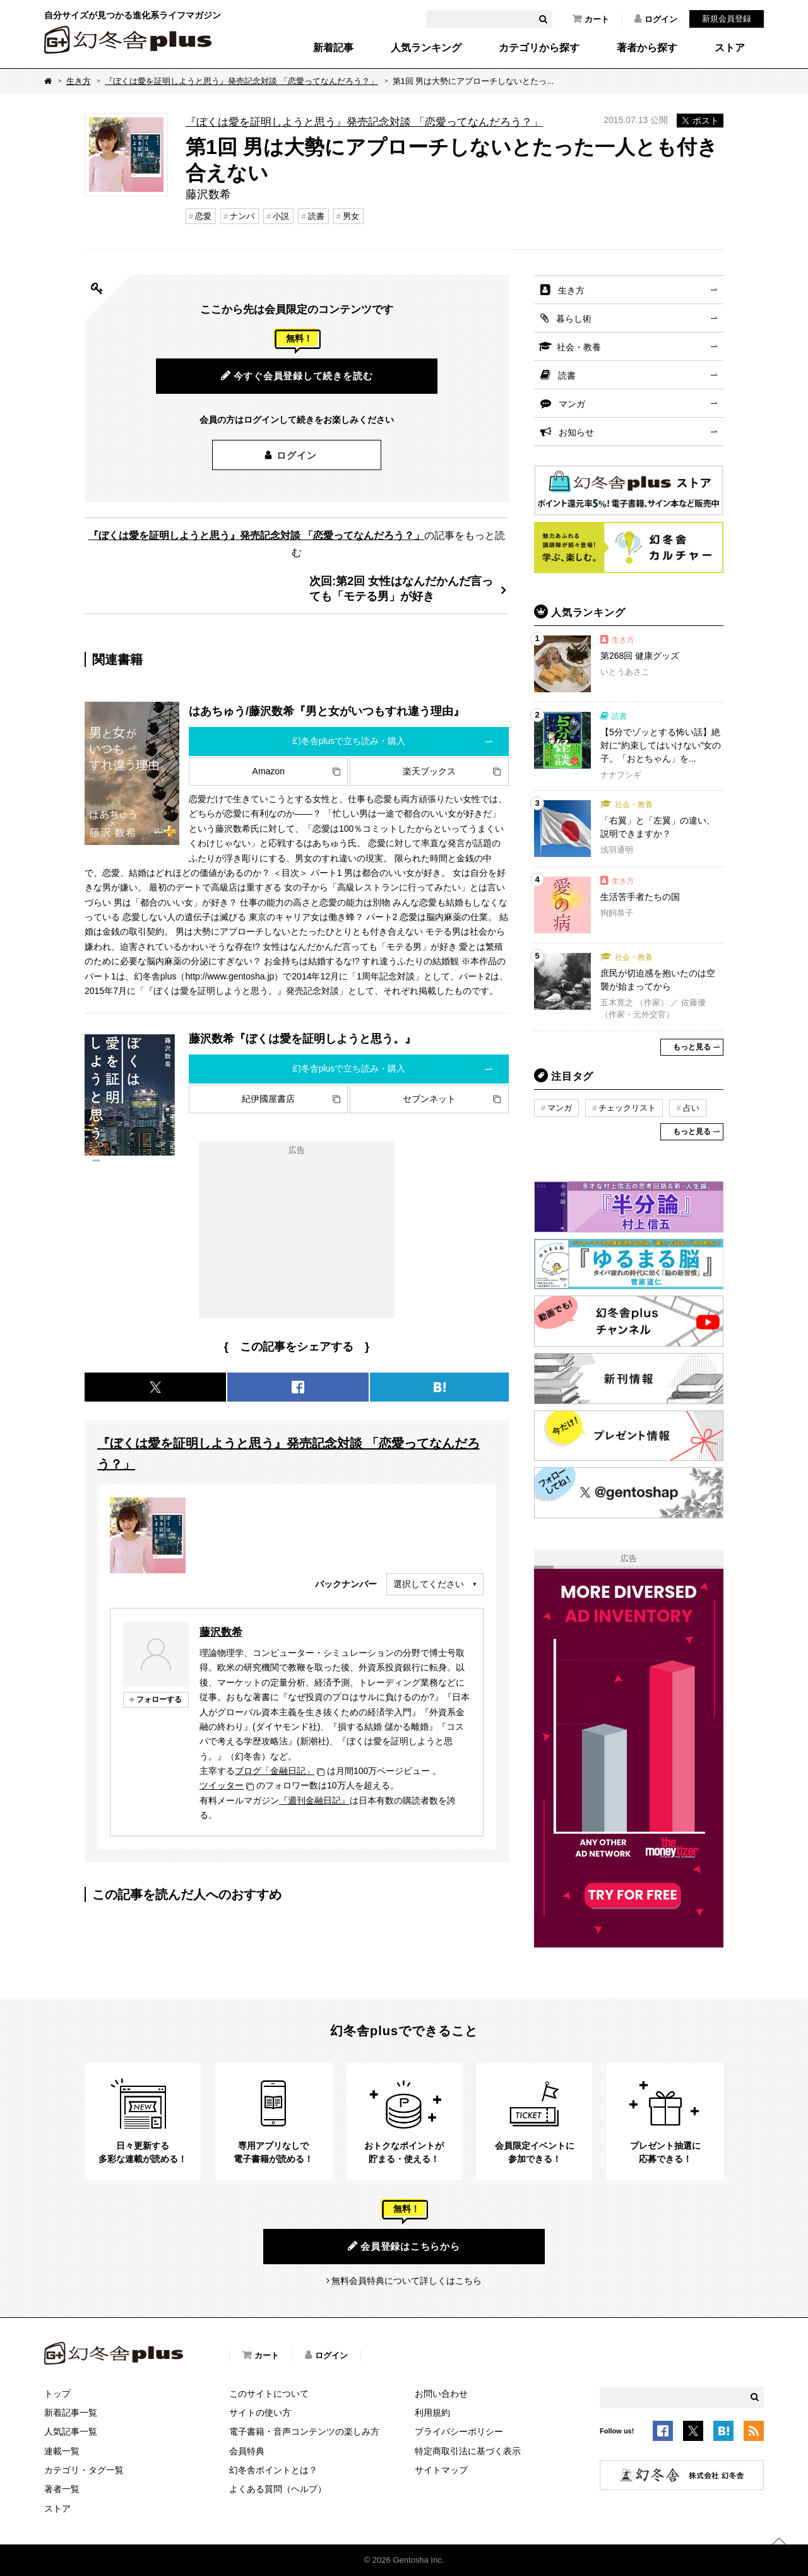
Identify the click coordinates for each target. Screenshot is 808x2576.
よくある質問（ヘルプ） (277, 2489)
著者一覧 (62, 2489)
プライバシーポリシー (459, 2431)
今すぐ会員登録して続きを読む (297, 375)
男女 (351, 216)
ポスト (700, 120)
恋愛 (203, 216)
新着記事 (333, 48)
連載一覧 (62, 2451)
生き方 (78, 81)
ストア (730, 48)
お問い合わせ (441, 2394)
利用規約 (432, 2413)
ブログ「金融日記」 (274, 1771)
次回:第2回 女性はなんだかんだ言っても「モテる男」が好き (401, 588)
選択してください (428, 1584)
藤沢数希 (220, 1632)
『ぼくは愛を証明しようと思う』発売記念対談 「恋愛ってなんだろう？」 (241, 81)
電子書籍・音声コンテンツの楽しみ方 (304, 2431)
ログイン (655, 19)
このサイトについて (269, 2394)
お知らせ (576, 432)
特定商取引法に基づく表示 (468, 2451)
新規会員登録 (726, 18)
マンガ (572, 404)
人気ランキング (426, 48)
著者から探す (647, 48)
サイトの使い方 (260, 2413)
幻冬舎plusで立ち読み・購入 (349, 741)
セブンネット (429, 1099)
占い (691, 1108)
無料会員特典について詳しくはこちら (406, 2281)
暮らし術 (573, 319)
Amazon (268, 771)
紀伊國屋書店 (268, 1099)
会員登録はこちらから (404, 2246)
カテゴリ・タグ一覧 (84, 2470)
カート (591, 19)
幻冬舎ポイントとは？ (273, 2470)
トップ (57, 2394)
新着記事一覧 (70, 2413)
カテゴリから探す (539, 48)
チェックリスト (627, 1108)
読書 (316, 216)
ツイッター (221, 1785)
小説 (281, 216)
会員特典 (246, 2451)
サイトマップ (441, 2470)
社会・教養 (579, 347)
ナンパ (242, 216)
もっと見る (692, 1047)
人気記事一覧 (70, 2431)
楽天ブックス (429, 771)
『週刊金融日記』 (314, 1800)
